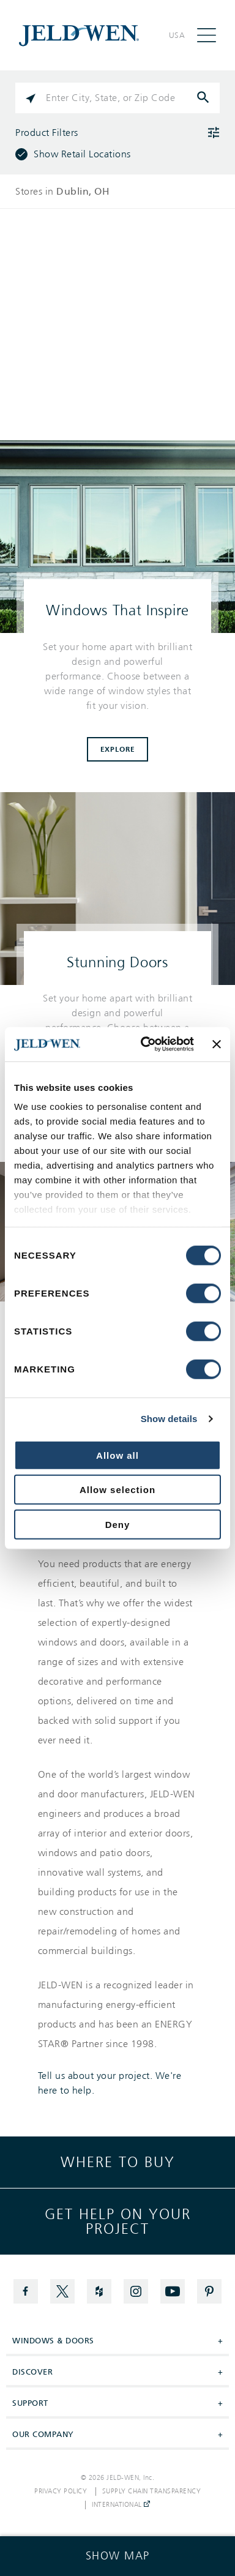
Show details (169, 1418)
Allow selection (117, 1490)
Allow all (117, 1455)
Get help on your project (118, 2221)
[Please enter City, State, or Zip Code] (117, 98)
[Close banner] (216, 1044)
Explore (117, 749)
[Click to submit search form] (204, 98)
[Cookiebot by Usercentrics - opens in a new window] (145, 1044)
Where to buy (118, 2162)
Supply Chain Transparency (151, 2491)
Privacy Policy (60, 2491)
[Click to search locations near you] (30, 98)
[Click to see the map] (117, 2556)
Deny (117, 1524)
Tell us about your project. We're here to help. (110, 2083)
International (121, 2505)
